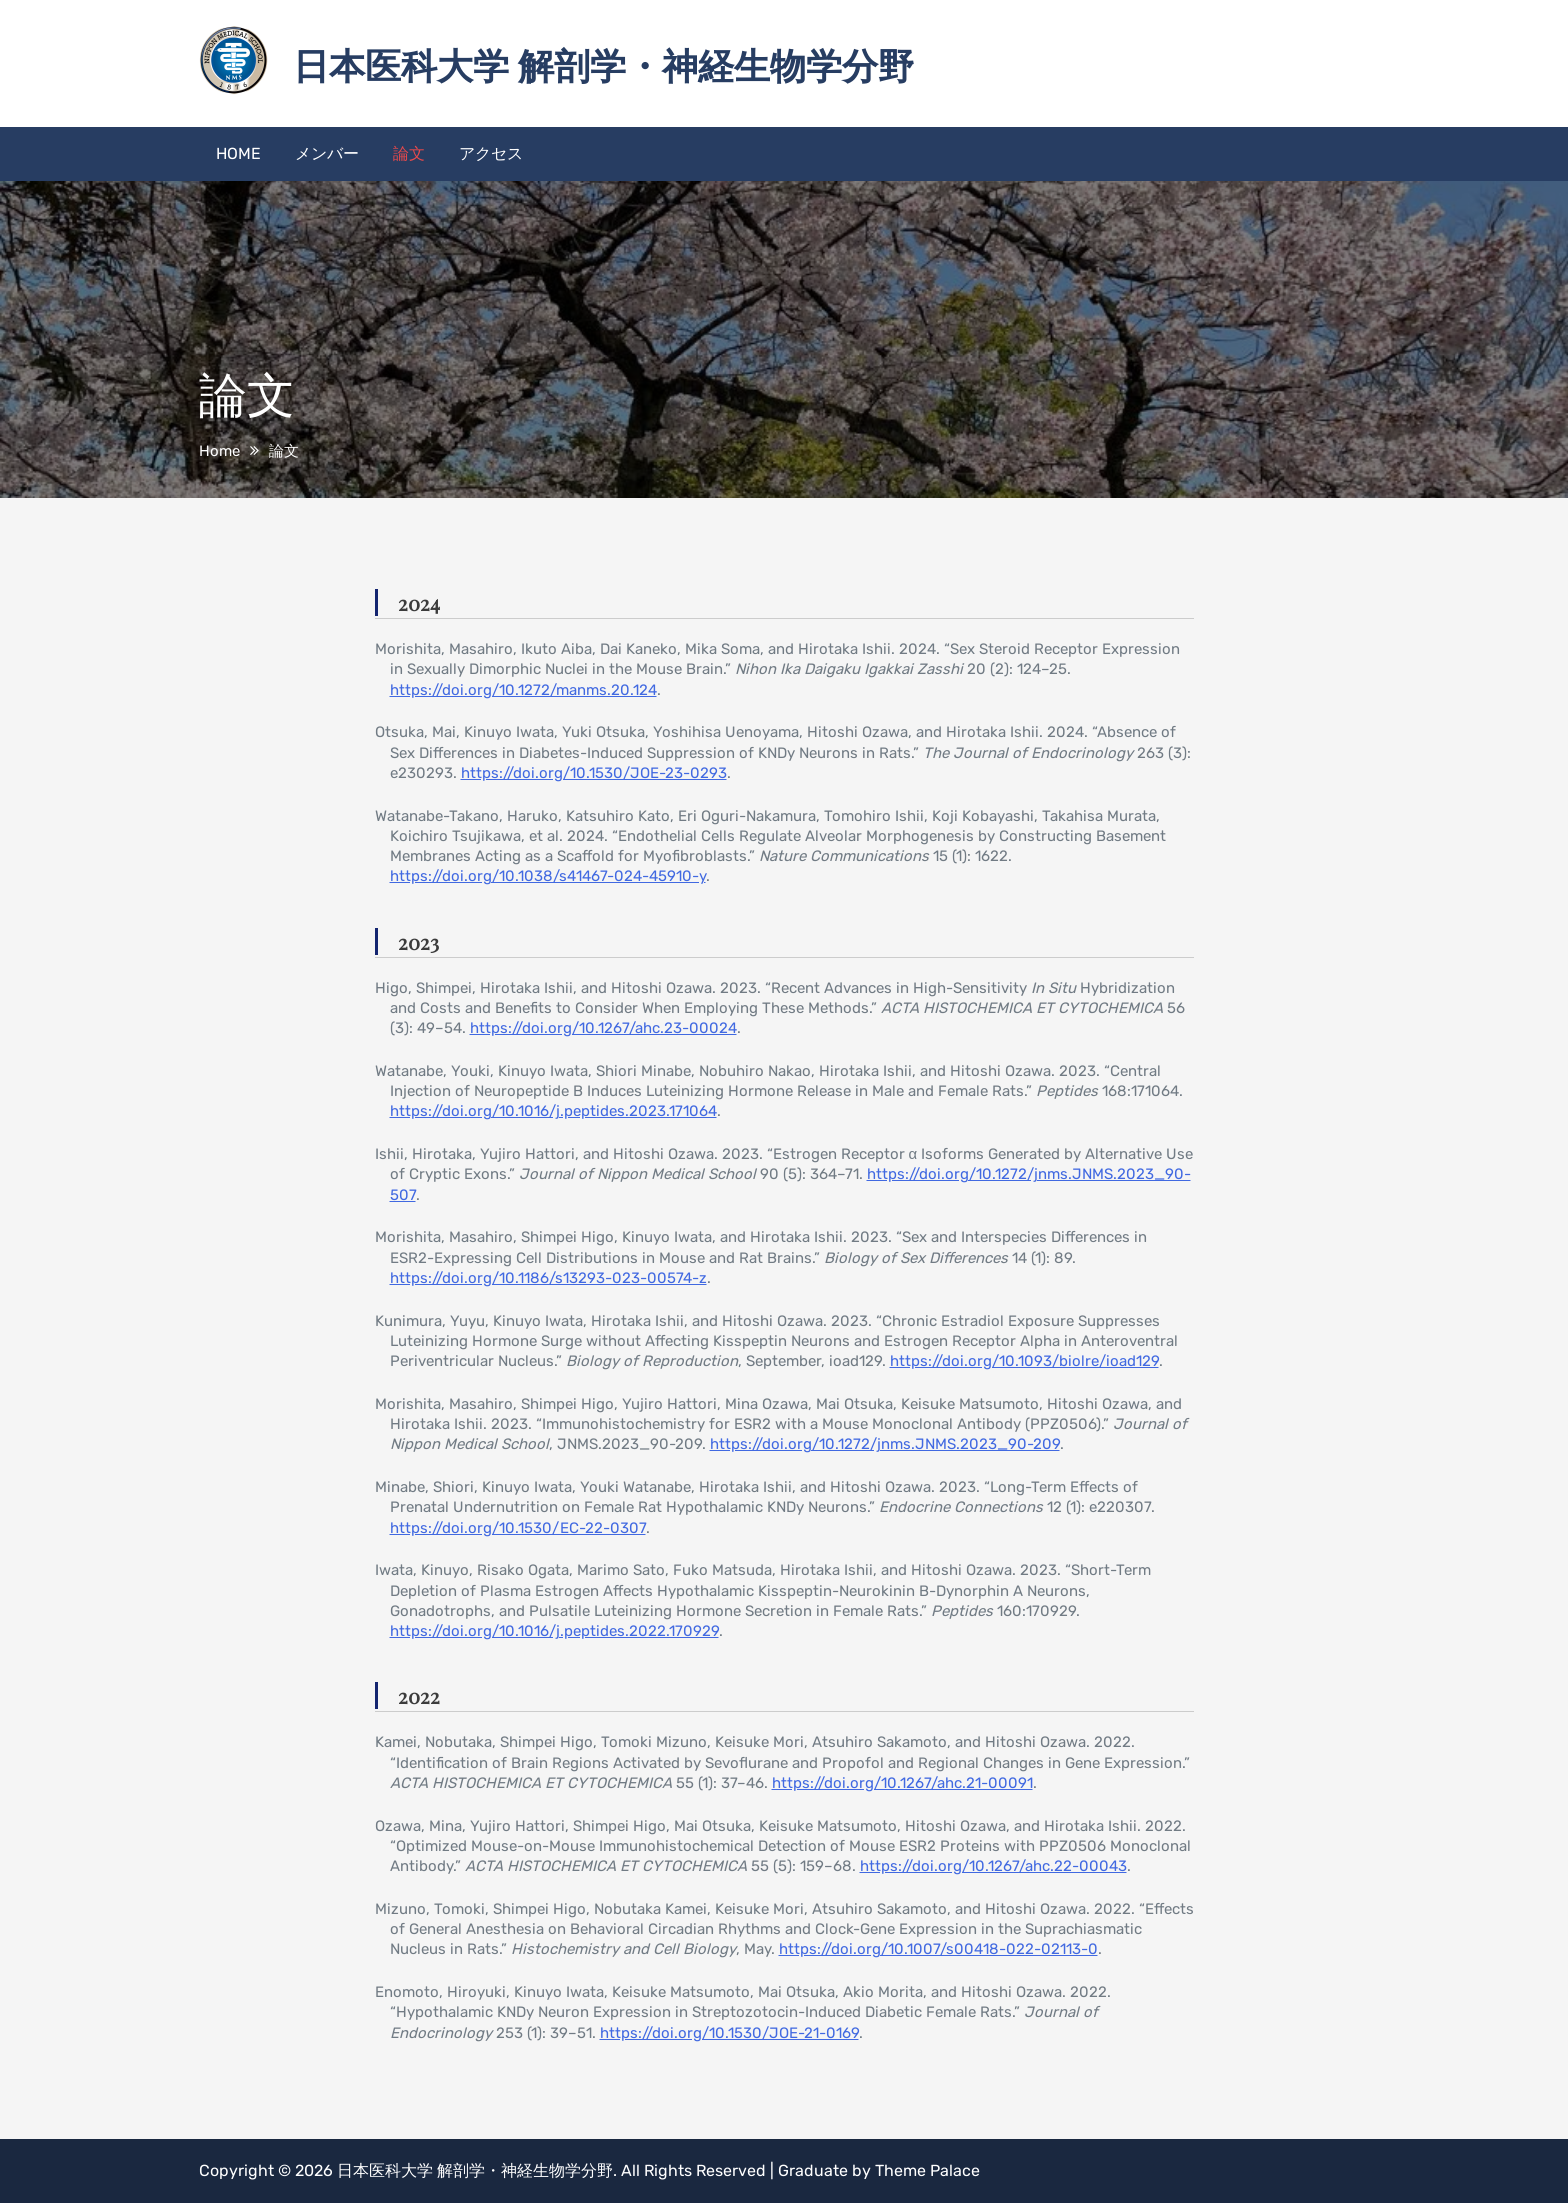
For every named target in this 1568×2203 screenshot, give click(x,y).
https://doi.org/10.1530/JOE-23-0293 (594, 773)
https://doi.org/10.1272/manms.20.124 (523, 690)
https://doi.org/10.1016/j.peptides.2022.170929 (554, 1631)
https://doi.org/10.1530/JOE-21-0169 (729, 2033)
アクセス (491, 153)
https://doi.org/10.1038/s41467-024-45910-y (548, 876)
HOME (238, 153)
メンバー (327, 153)
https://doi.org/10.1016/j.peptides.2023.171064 (553, 1111)
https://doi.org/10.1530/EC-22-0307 (518, 1528)
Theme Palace (927, 2170)
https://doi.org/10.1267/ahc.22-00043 (993, 1866)
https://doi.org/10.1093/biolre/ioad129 (1024, 1361)
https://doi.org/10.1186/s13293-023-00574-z (548, 1278)
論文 (409, 153)
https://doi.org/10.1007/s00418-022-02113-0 (938, 1949)
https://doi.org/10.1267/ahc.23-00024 (603, 1028)
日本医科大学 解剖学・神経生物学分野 (603, 64)
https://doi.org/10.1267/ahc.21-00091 (902, 1783)
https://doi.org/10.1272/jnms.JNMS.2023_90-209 (885, 1444)
